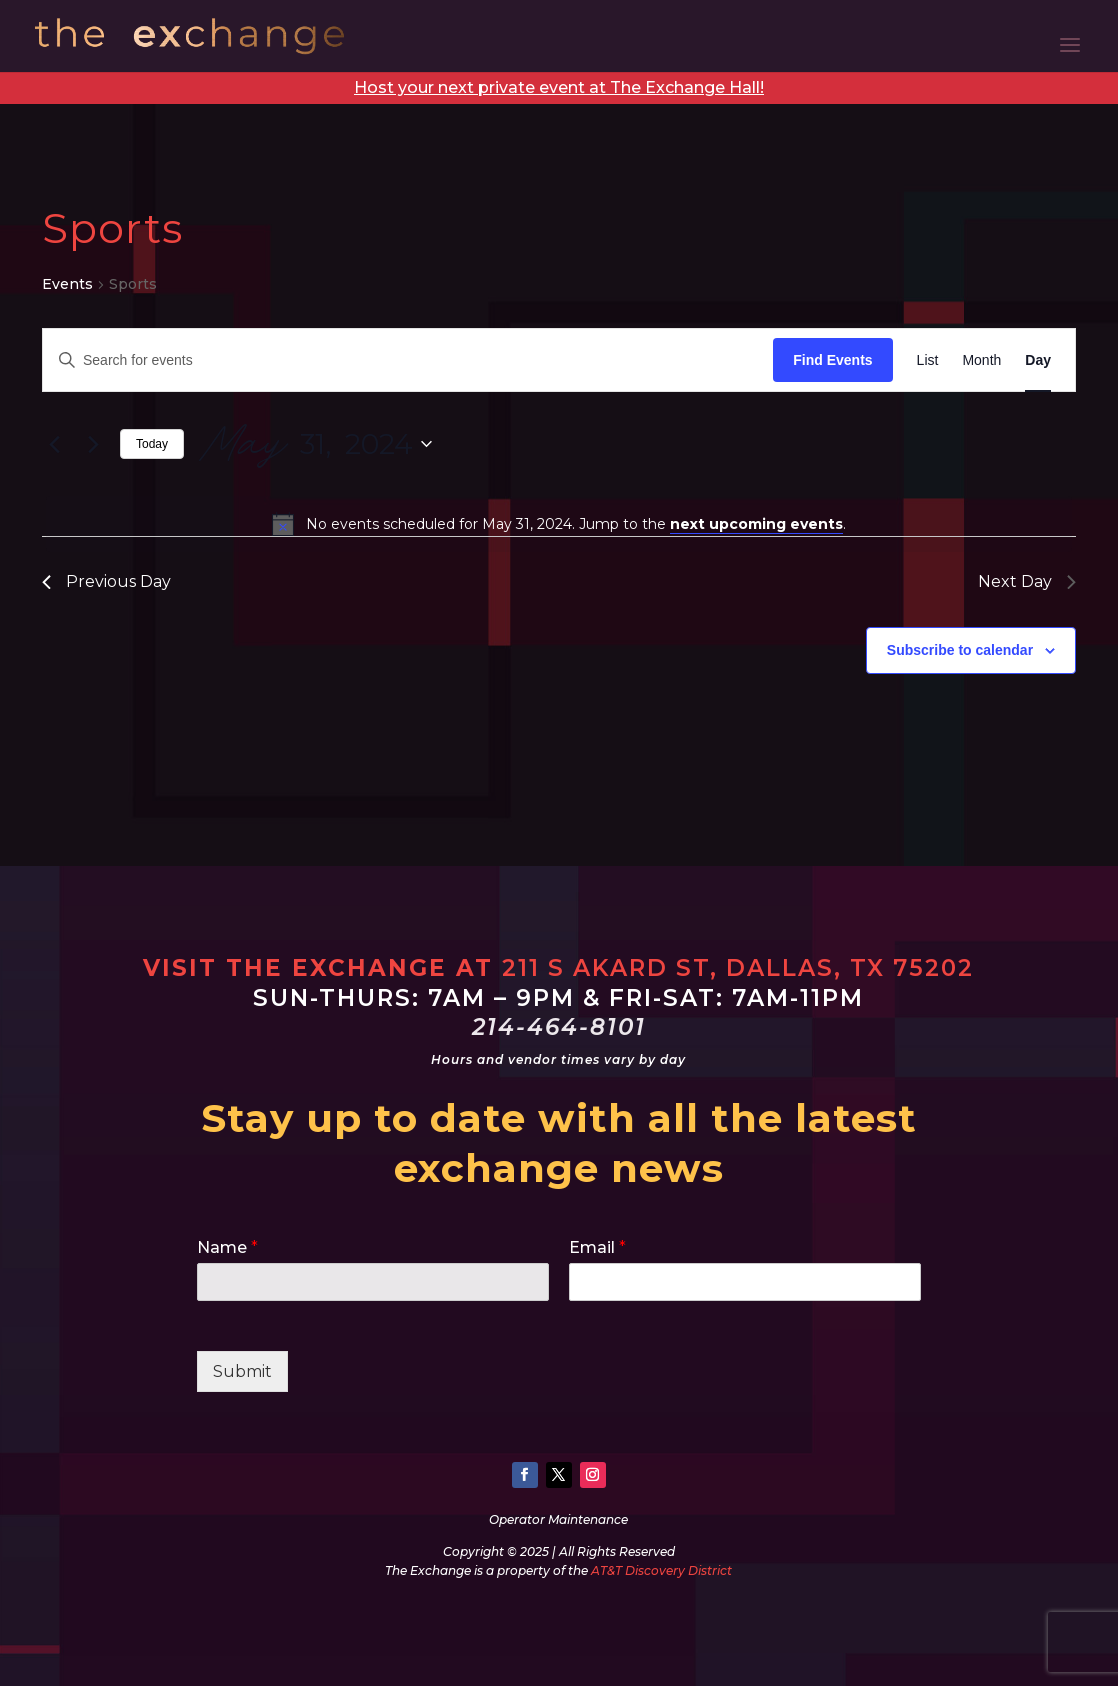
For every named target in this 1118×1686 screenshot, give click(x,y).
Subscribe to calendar (960, 650)
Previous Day (106, 581)
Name (227, 1247)
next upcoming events (756, 524)
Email (597, 1247)
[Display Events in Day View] (1038, 360)
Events (67, 284)
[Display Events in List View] (928, 360)
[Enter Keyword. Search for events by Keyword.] (408, 360)
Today (152, 444)
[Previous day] (54, 444)
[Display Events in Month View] (981, 360)
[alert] (559, 524)
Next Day (1027, 581)
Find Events (832, 360)
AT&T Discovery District (661, 1570)
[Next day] (93, 444)
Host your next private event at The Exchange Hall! (559, 87)
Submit (242, 1371)
